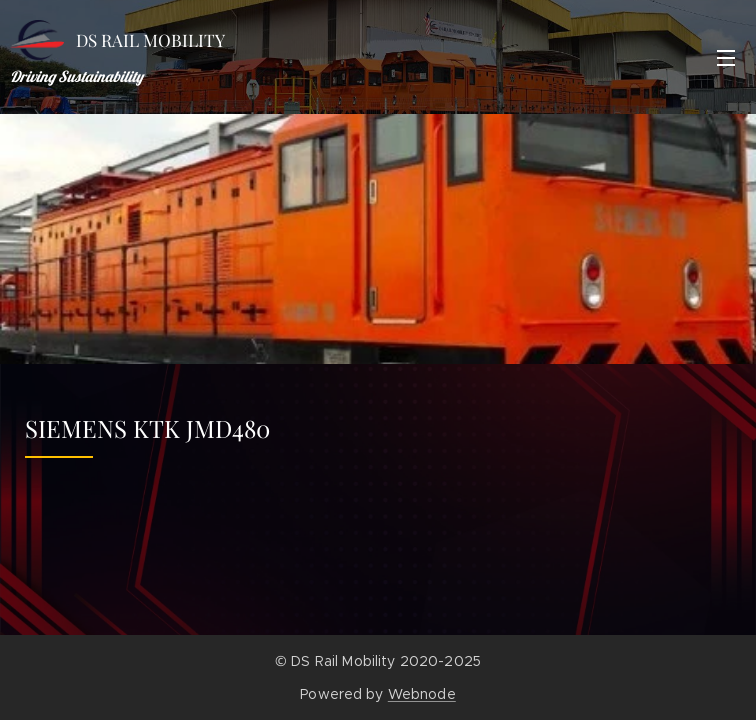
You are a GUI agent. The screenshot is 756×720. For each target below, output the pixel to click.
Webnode (422, 694)
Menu (726, 58)
